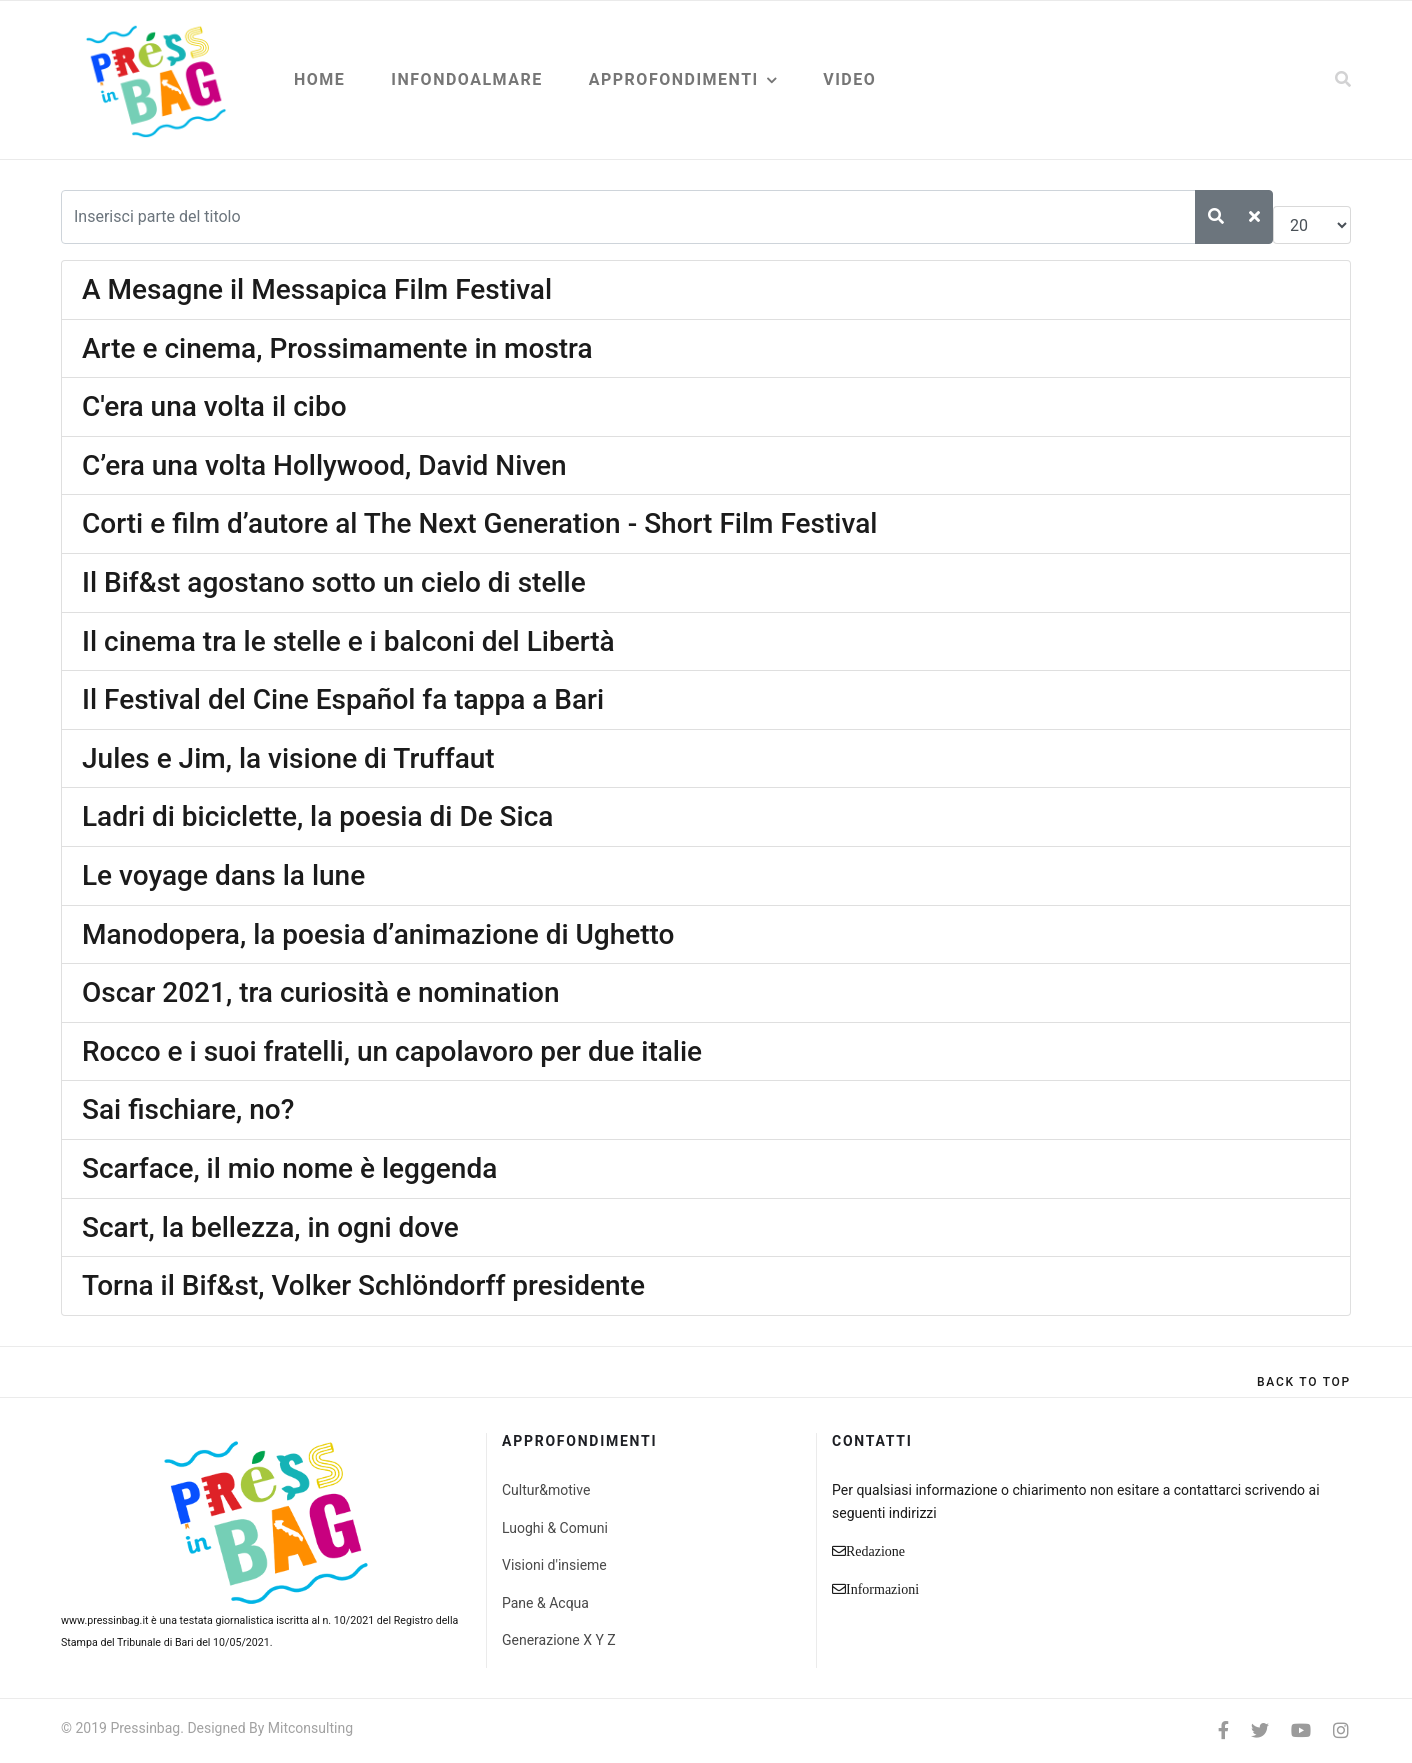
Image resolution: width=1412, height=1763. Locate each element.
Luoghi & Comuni (555, 1528)
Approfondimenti (674, 79)
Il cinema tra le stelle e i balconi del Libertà (348, 641)
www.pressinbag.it (104, 1620)
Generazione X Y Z (559, 1640)
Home (319, 79)
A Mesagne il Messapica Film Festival (317, 289)
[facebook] (1223, 1730)
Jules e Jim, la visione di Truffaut (288, 758)
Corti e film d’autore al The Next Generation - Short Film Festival (479, 523)
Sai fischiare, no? (188, 1109)
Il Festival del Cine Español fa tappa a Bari (343, 699)
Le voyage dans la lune (223, 875)
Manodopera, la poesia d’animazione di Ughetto (378, 934)
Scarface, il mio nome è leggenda (289, 1168)
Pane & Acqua (545, 1603)
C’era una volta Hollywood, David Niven (324, 465)
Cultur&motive (546, 1490)
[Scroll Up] (1304, 1382)
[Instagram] (1341, 1730)
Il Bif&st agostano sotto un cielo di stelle (334, 582)
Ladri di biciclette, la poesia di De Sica (317, 816)
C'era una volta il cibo (214, 406)
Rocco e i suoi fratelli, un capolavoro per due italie (392, 1051)
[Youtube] (1301, 1730)
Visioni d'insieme (554, 1565)
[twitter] (1260, 1730)
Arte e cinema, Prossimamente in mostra (337, 348)
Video (849, 79)
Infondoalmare (466, 79)
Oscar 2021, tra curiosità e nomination (321, 992)
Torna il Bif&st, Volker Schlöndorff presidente (363, 1285)
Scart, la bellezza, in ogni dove (270, 1227)
